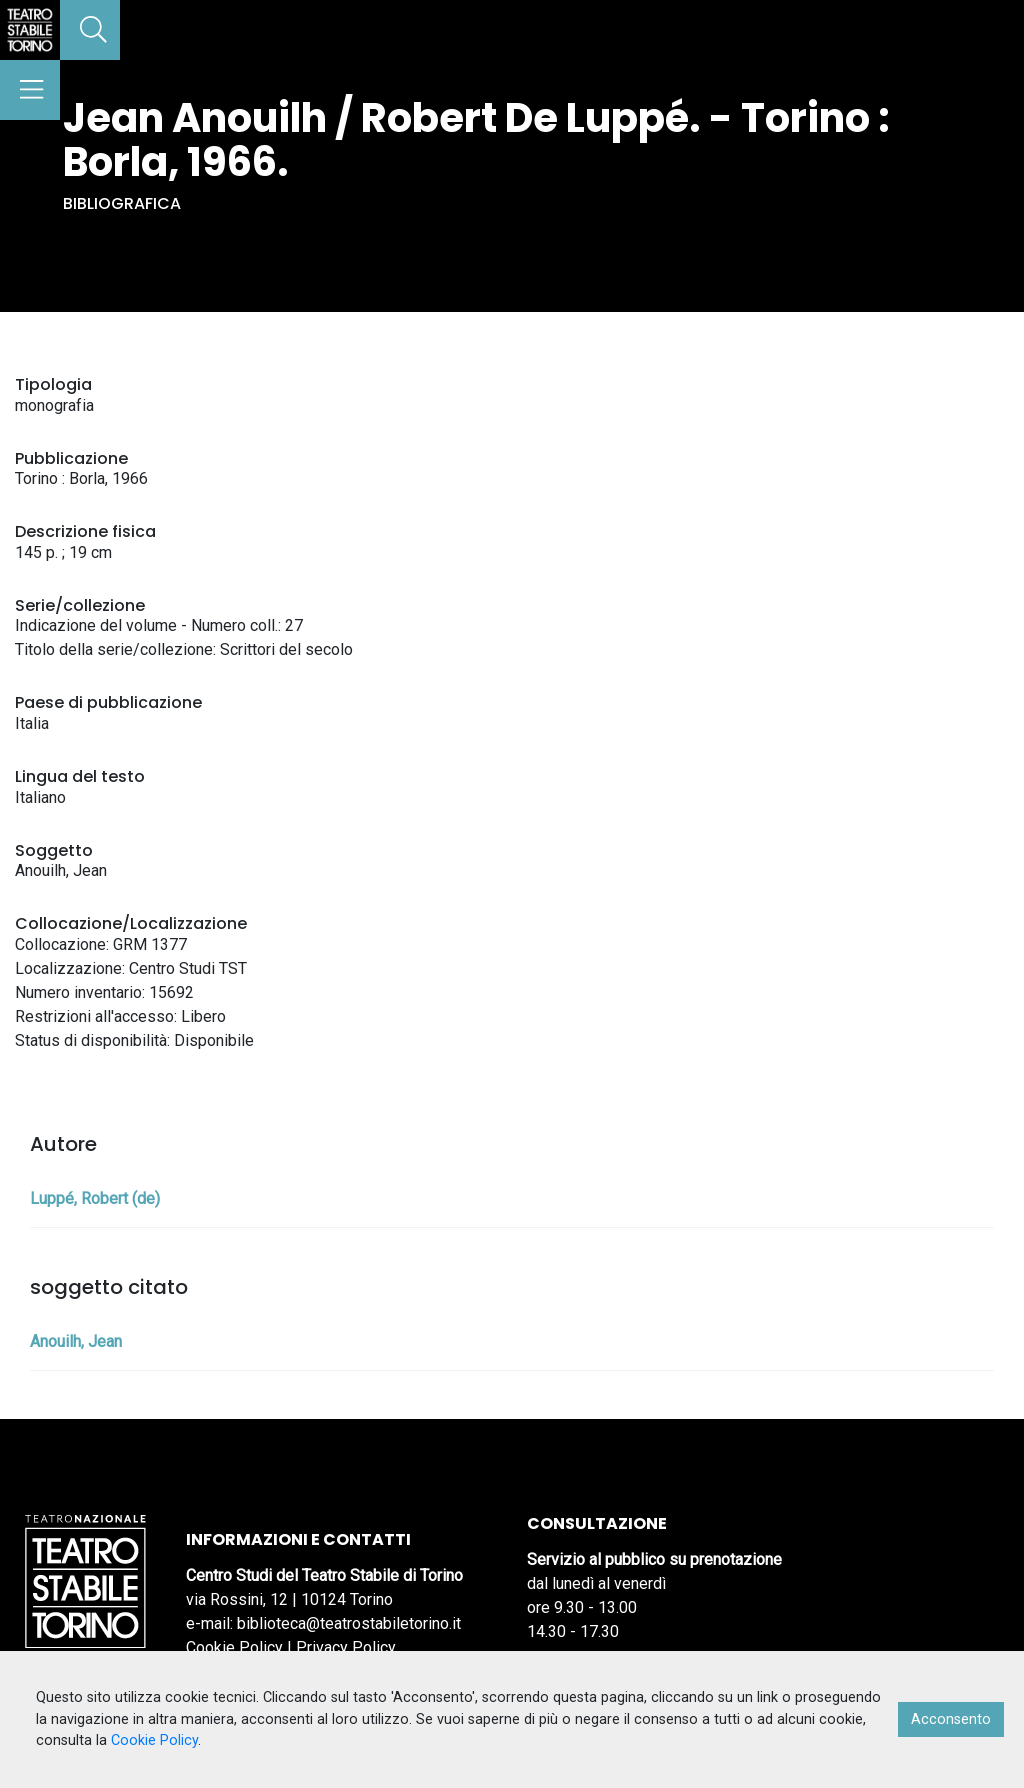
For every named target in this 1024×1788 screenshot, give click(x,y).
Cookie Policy (234, 1647)
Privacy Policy (346, 1647)
